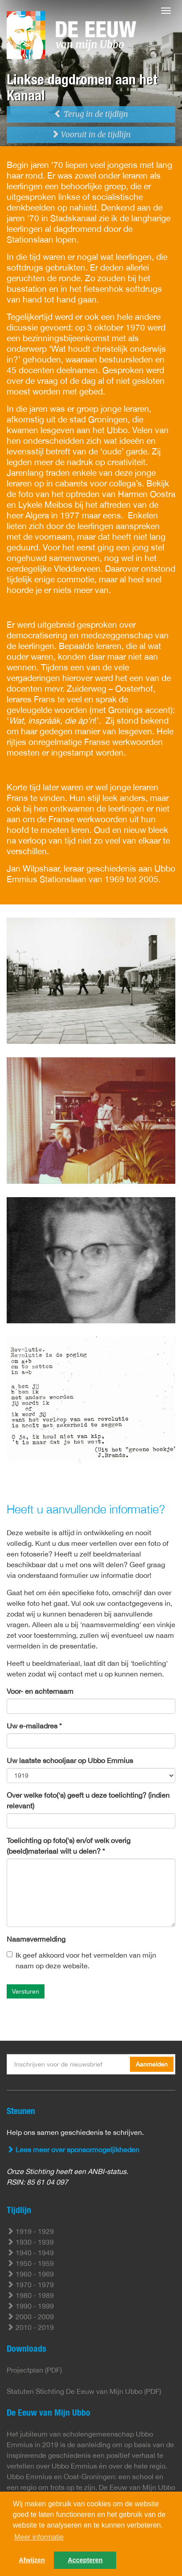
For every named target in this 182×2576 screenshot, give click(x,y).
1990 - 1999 (30, 2306)
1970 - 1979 (30, 2285)
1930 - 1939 (30, 2242)
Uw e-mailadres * (34, 1726)
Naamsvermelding (36, 1939)
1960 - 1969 (30, 2274)
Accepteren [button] (85, 2560)
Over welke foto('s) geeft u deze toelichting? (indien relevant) (88, 1800)
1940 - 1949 (30, 2253)
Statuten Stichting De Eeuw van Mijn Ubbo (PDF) (84, 2391)
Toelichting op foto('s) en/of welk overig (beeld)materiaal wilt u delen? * (68, 1845)
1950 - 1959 (30, 2263)
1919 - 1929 (30, 2231)
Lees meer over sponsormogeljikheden (73, 2150)
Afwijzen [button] (31, 2560)
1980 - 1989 (30, 2295)
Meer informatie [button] (39, 2537)
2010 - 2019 (30, 2327)
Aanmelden (152, 2064)
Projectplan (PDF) (34, 2370)
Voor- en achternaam (40, 1691)
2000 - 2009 (30, 2317)
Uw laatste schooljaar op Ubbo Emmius (70, 1760)
